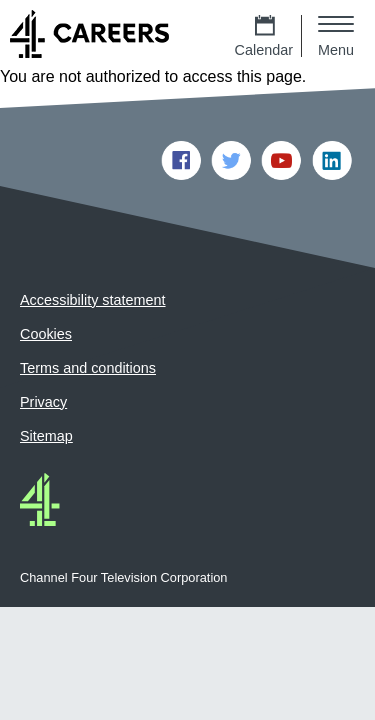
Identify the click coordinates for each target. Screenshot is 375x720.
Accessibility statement (93, 300)
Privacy (43, 402)
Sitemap (46, 436)
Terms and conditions (88, 368)
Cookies (46, 334)
